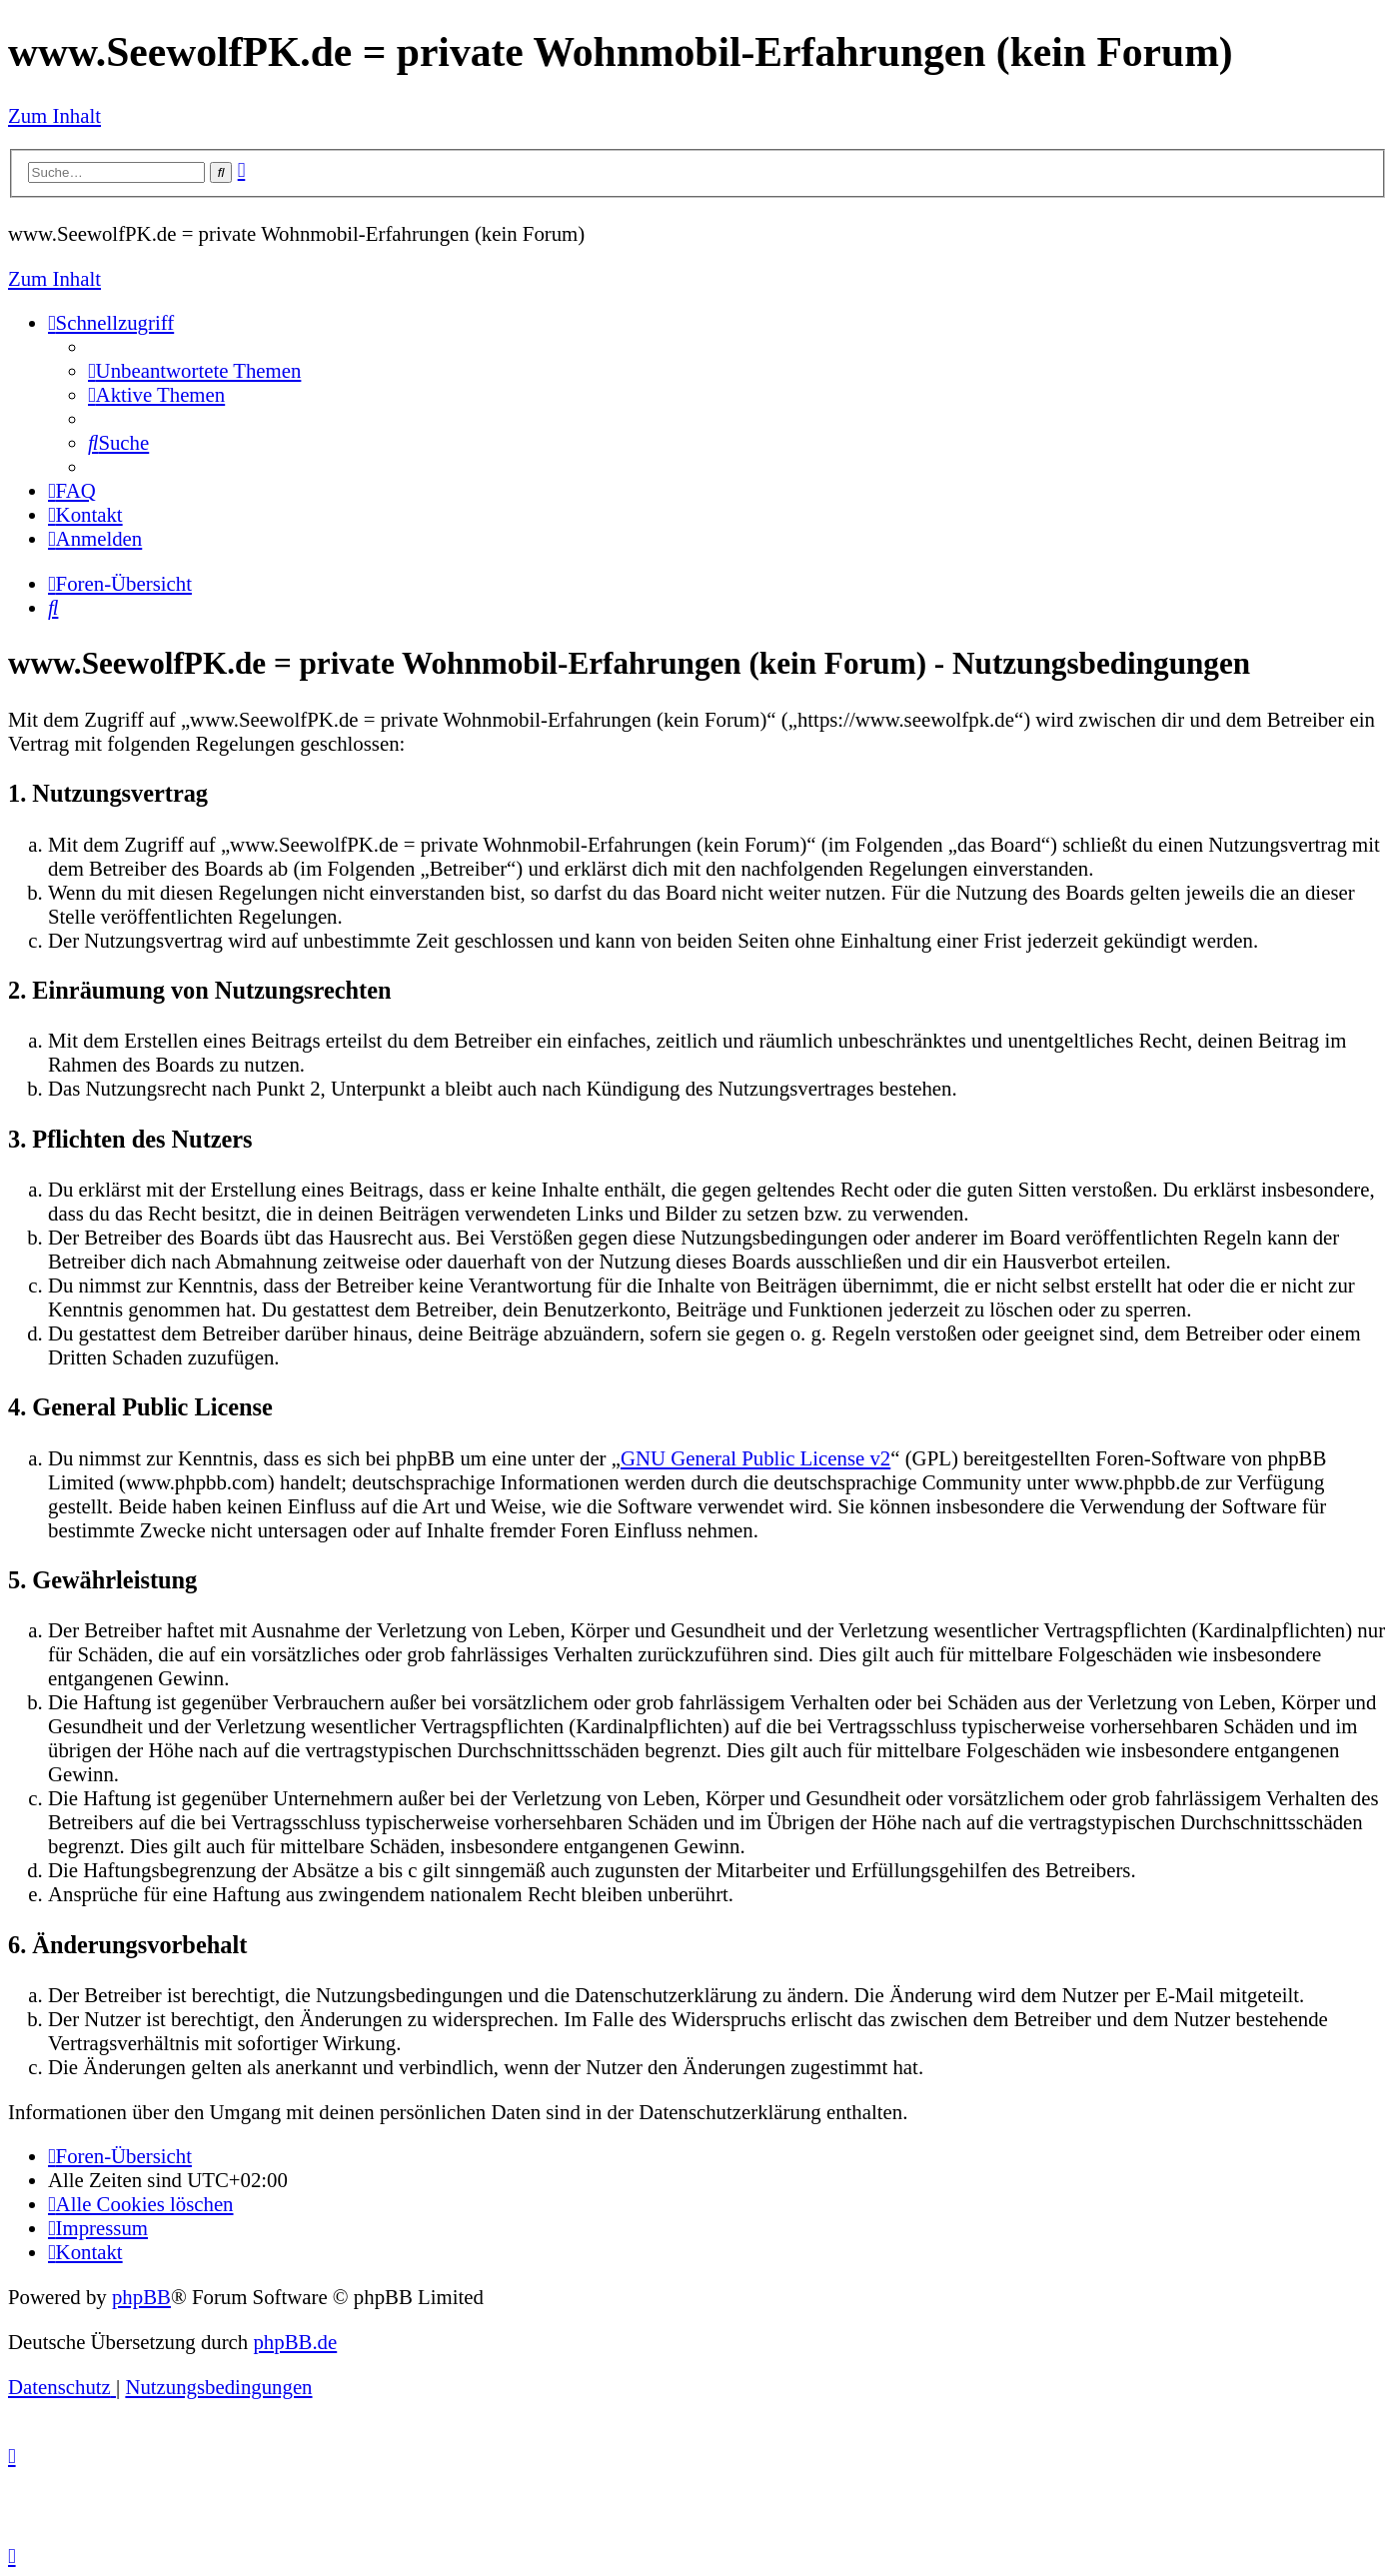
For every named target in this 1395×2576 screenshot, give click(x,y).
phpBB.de (295, 2341)
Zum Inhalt (54, 115)
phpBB (141, 2296)
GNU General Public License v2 (755, 1457)
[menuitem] (194, 370)
